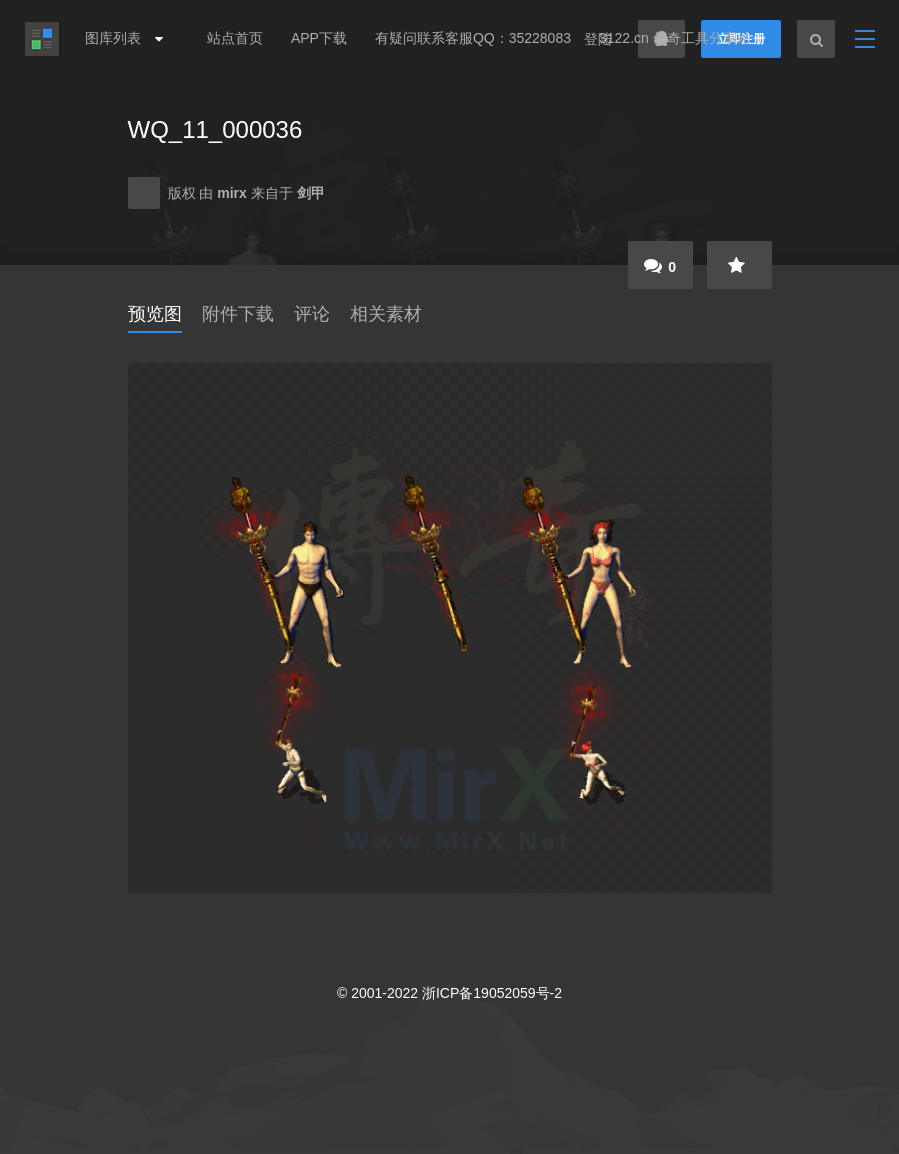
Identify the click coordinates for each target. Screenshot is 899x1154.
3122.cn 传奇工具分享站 (675, 38)
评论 (312, 314)
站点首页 (235, 38)
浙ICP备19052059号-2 (492, 993)
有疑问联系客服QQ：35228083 (473, 38)
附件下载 (238, 314)
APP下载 (319, 38)
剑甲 (311, 193)
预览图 (155, 314)
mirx (233, 193)
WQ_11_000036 (215, 129)
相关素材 (386, 314)
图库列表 (119, 38)
